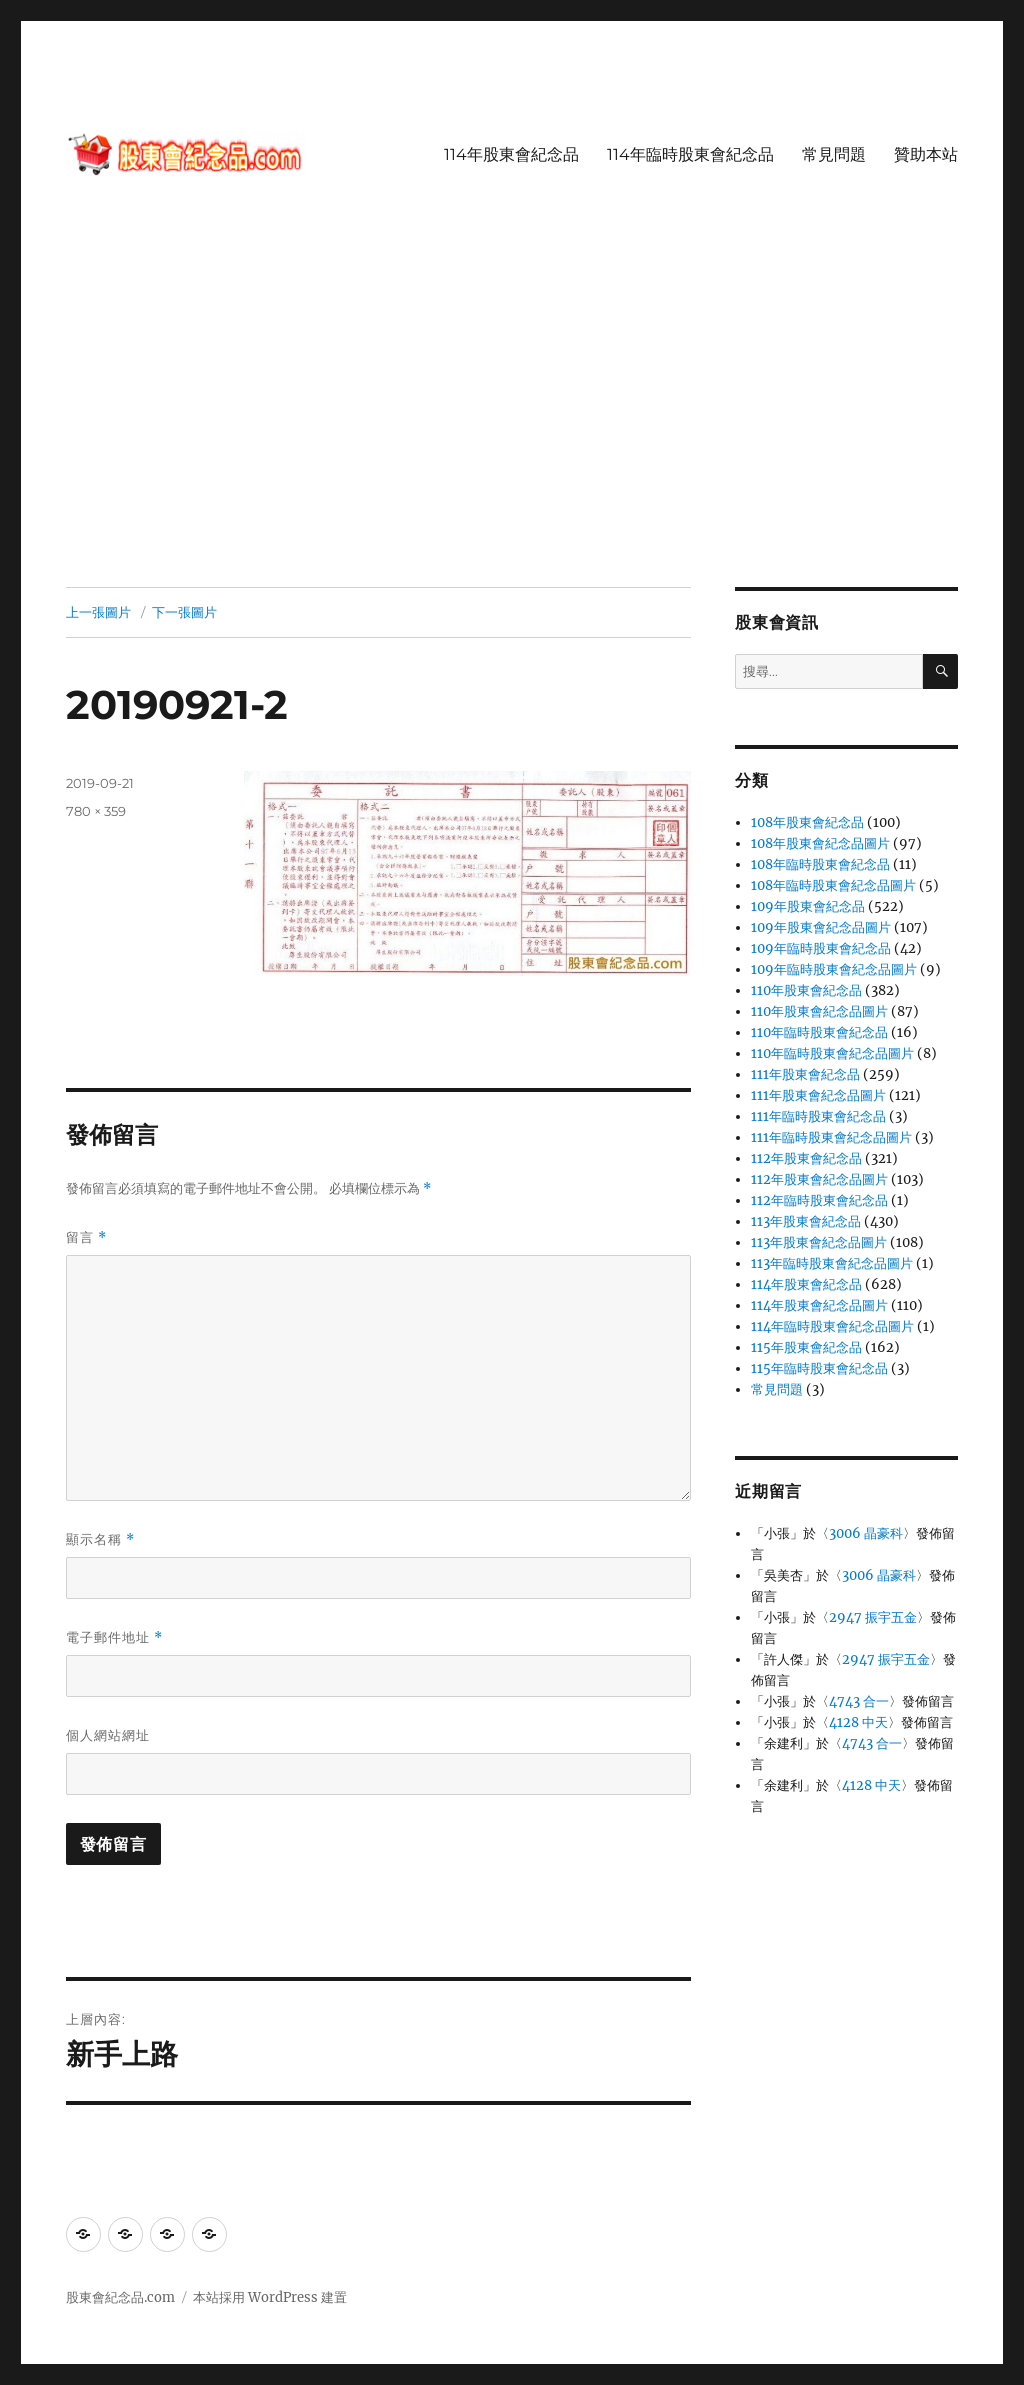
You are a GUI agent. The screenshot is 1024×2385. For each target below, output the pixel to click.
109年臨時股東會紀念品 (821, 948)
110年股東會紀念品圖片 (819, 1011)
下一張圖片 (184, 612)
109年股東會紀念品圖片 (821, 927)
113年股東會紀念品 (806, 1221)
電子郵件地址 (114, 1637)
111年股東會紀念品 (805, 1074)
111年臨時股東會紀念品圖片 (831, 1137)
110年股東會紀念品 (806, 990)
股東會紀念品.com (120, 2297)
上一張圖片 (98, 612)
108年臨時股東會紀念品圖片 (833, 885)
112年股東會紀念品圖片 (819, 1179)
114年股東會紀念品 (511, 154)
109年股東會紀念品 (808, 906)
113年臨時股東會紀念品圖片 (832, 1263)
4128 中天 (858, 1722)
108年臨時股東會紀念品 (820, 864)
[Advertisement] (516, 439)
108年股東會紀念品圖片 (820, 843)
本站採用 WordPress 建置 (270, 2297)
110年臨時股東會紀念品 (819, 1032)
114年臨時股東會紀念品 (690, 154)
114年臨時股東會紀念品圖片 (832, 1326)
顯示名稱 (100, 1539)
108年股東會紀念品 (807, 822)
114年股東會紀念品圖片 (819, 1305)
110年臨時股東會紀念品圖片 (832, 1053)
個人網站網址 (108, 1735)
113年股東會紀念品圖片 (819, 1242)
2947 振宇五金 (873, 1617)
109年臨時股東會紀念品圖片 (834, 969)
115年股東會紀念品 (806, 1347)
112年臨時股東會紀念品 (819, 1200)
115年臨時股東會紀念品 (819, 1368)
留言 (86, 1237)
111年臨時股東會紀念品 (818, 1116)
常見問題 (834, 154)
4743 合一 (859, 1701)
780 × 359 (96, 811)
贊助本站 (926, 154)
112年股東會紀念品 (806, 1158)
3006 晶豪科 (866, 1533)
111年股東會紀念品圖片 (818, 1095)
